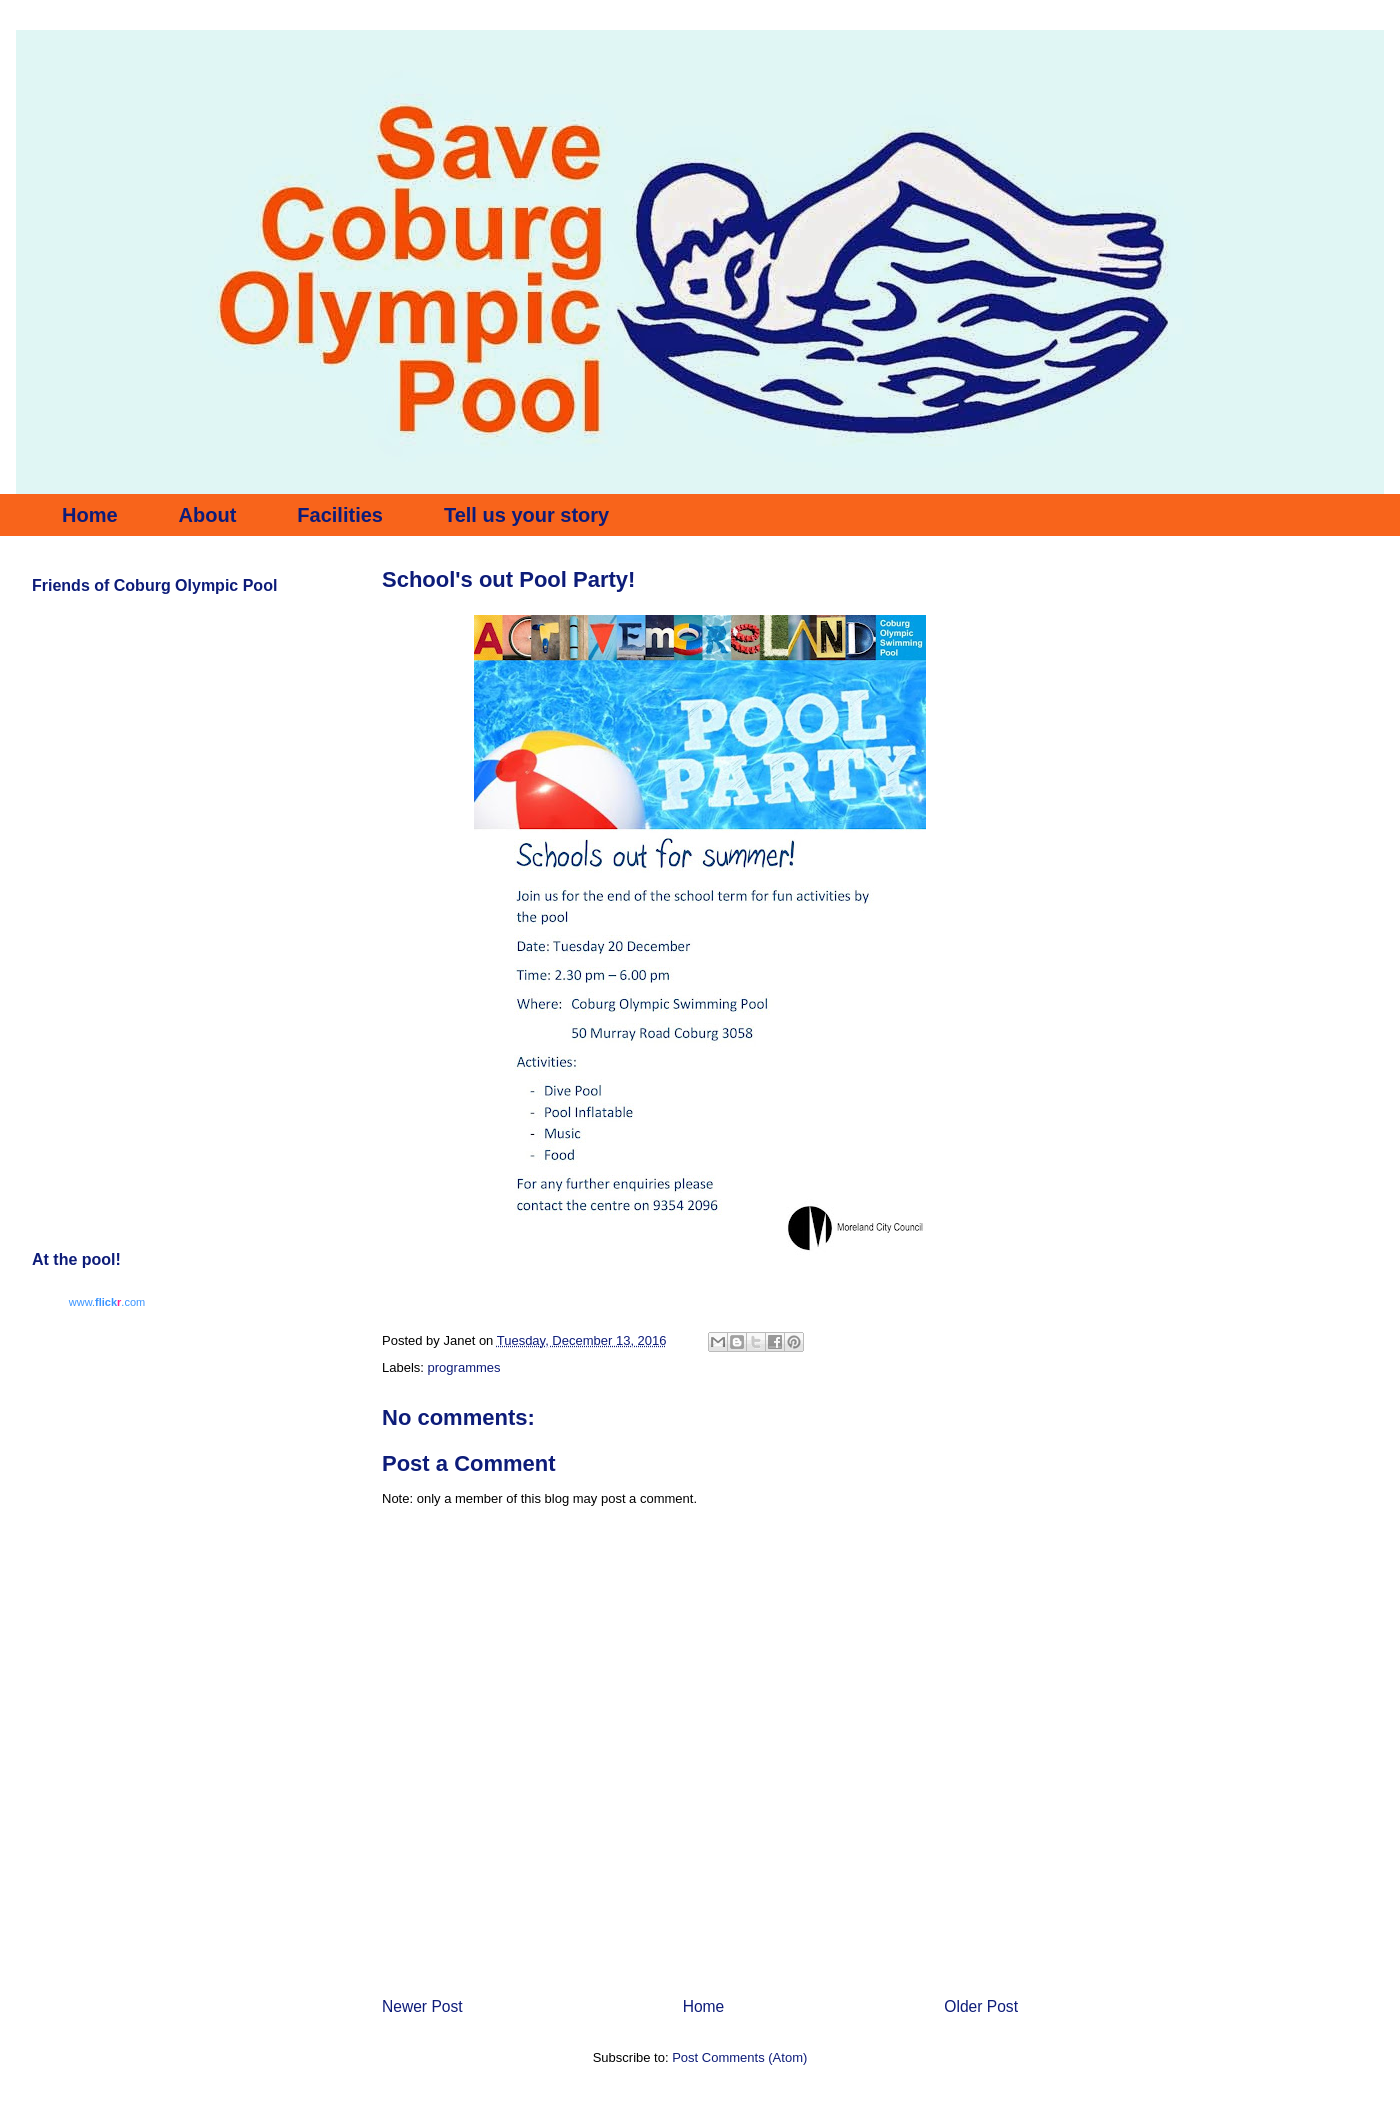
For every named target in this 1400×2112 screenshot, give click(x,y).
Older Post (981, 2006)
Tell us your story (526, 515)
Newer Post (422, 2006)
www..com (107, 1302)
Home (90, 515)
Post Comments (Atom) (739, 2057)
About (208, 515)
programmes (464, 1367)
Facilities (340, 515)
